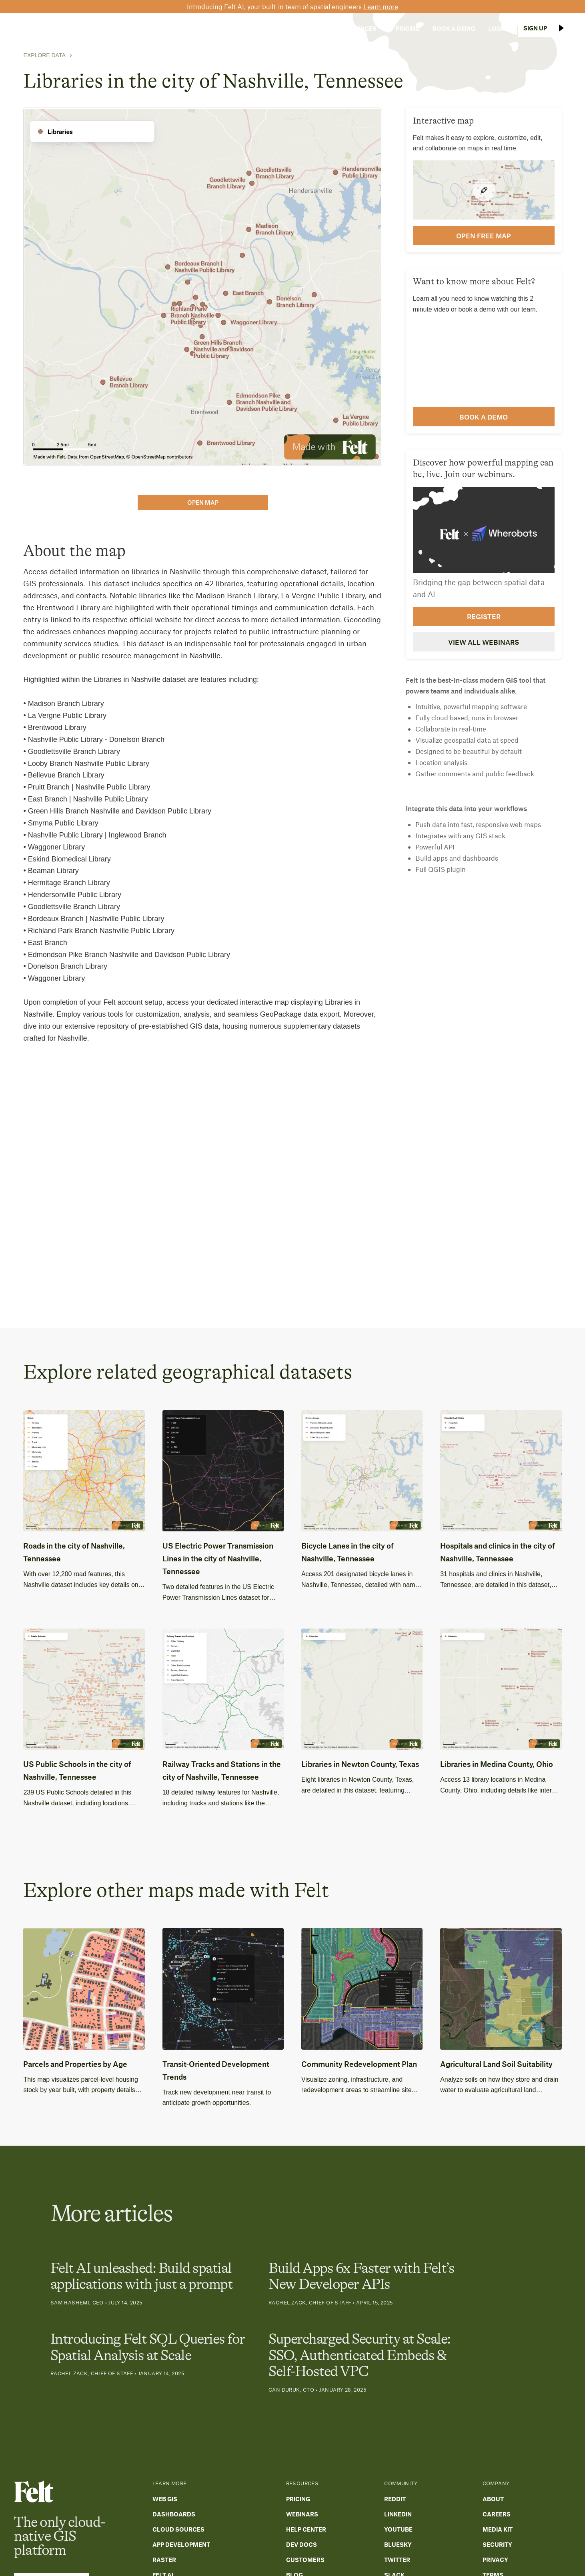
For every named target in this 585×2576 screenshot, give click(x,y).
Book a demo (483, 417)
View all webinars (483, 642)
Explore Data (44, 55)
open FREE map (483, 236)
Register (484, 616)
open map (202, 502)
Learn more (380, 6)
